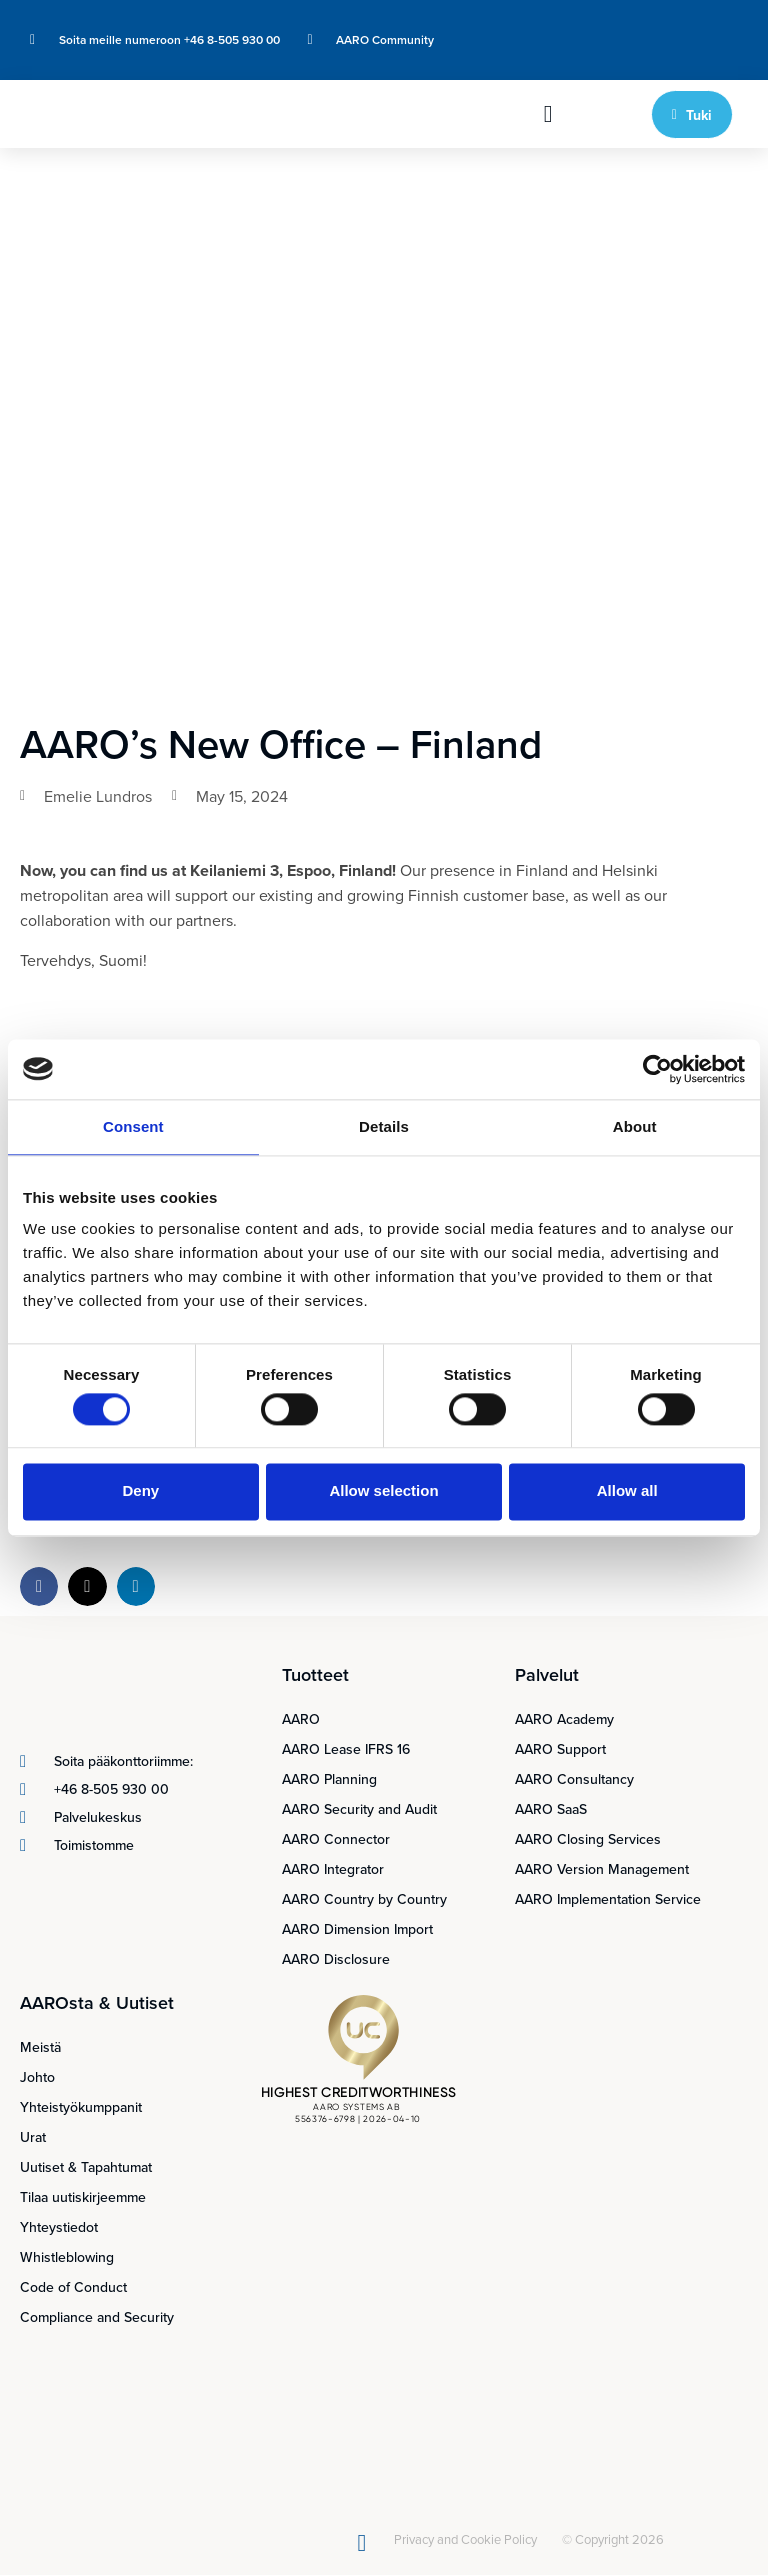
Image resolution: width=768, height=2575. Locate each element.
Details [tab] (384, 1126)
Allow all (627, 1491)
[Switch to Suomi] (658, 53)
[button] (548, 114)
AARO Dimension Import (357, 1929)
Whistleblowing (67, 2257)
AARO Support (560, 1749)
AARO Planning (329, 1779)
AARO (301, 1719)
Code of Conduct (73, 2287)
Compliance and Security (97, 2317)
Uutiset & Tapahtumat (86, 2167)
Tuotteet (315, 1674)
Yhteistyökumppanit (81, 2107)
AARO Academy (564, 1719)
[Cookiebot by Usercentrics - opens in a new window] (657, 1069)
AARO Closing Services (588, 1839)
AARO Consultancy (574, 1779)
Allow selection (383, 1491)
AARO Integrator (333, 1869)
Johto (37, 2077)
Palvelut (547, 1674)
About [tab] (635, 1126)
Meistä (40, 2047)
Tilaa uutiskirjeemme (83, 2197)
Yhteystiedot (59, 2227)
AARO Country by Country (364, 1899)
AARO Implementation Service (608, 1899)
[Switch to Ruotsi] (696, 26)
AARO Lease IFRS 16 (346, 1749)
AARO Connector (336, 1839)
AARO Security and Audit (359, 1809)
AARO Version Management (602, 1869)
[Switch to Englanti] (658, 26)
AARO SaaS (551, 1809)
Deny (140, 1491)
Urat (33, 2137)
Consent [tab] (133, 1126)
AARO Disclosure (336, 1959)
